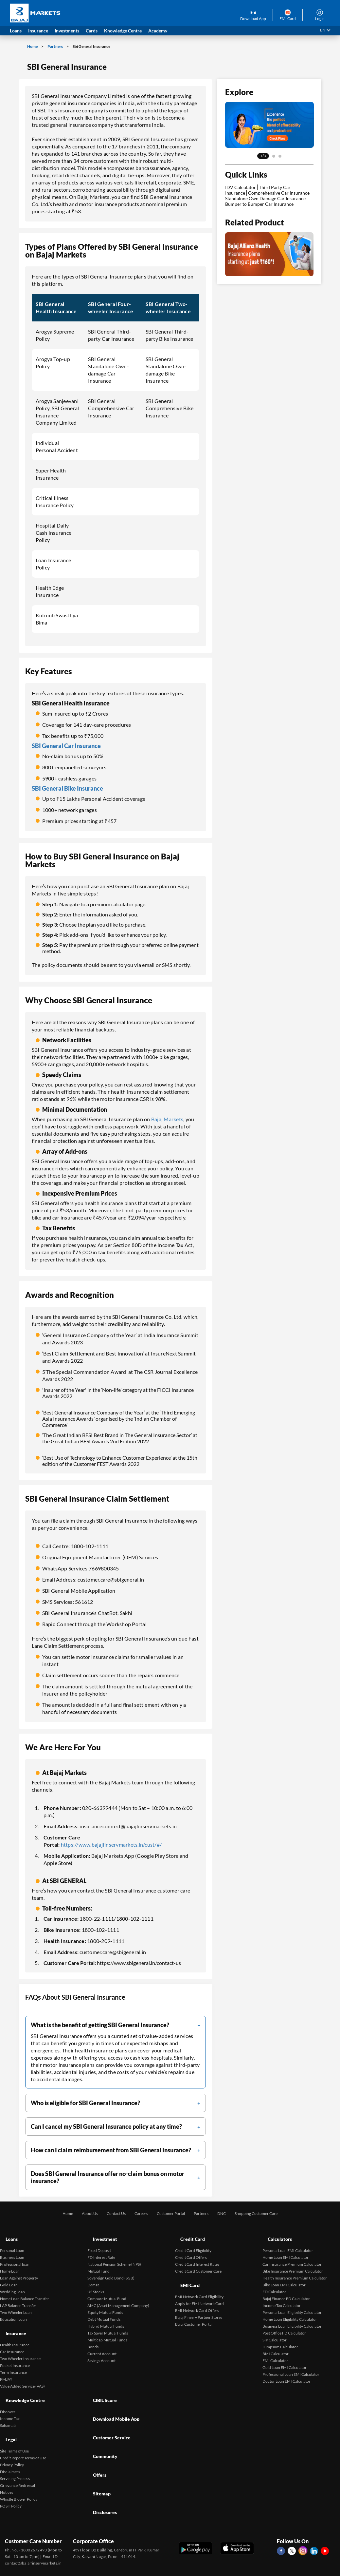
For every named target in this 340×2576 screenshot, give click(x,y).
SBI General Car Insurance (66, 745)
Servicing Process (15, 2451)
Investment (101, 2235)
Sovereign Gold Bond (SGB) (110, 2270)
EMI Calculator (275, 2353)
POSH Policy (11, 2478)
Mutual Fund (98, 2263)
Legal (6, 2416)
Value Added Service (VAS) (22, 2371)
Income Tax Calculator (281, 2298)
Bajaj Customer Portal (193, 2309)
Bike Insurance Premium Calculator (292, 2263)
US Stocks (95, 2284)
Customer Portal (170, 2213)
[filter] (115, 2024)
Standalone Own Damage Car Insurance (265, 198)
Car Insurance (12, 2336)
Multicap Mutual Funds (107, 2332)
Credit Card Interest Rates (197, 2256)
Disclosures (101, 2451)
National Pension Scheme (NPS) (114, 2256)
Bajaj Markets (167, 1119)
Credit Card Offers (191, 2249)
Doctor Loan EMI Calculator (286, 2373)
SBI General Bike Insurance (67, 788)
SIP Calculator (274, 2332)
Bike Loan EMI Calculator (284, 2277)
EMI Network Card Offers (197, 2295)
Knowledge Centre (22, 2384)
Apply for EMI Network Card (199, 2288)
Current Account (101, 2346)
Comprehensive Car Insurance (279, 193)
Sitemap (97, 2440)
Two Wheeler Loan (16, 2304)
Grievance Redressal (17, 2457)
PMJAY (6, 2364)
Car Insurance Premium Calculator (292, 2256)
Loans (7, 2235)
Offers (95, 2429)
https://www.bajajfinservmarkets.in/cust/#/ (111, 1844)
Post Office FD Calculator (284, 2325)
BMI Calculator (275, 2346)
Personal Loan (12, 2242)
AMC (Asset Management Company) (118, 2298)
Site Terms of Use (14, 2423)
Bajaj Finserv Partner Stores (198, 2302)
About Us (78, 2213)
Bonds (92, 2339)
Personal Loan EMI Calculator (287, 2242)
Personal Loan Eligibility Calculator (292, 2304)
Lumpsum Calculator (280, 2339)
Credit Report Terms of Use (23, 2430)
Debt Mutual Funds (103, 2311)
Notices (6, 2464)
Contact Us (108, 2213)
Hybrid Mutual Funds (105, 2318)
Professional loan (14, 2256)
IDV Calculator (240, 187)
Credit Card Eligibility (193, 2242)
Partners (55, 46)
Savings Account (101, 2353)
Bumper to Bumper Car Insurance (259, 204)
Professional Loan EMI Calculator (290, 2366)
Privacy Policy (12, 2437)
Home (32, 46)
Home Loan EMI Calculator (285, 2249)
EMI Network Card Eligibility (199, 2281)
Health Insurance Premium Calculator (294, 2270)
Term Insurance (13, 2357)
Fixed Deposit (99, 2242)
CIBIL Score (101, 2384)
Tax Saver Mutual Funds (107, 2325)
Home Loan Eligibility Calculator (289, 2311)
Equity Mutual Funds (105, 2304)
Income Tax (10, 2398)
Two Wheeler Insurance (20, 2343)
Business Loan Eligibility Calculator (292, 2318)
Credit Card (189, 2235)
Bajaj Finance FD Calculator (286, 2291)
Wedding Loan (12, 2284)
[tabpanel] (269, 125)
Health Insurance (14, 2329)
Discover (7, 2391)
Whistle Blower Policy (18, 2471)
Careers (136, 2213)
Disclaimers (10, 2444)
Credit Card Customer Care (198, 2263)
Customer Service (108, 2406)
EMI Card (186, 2274)
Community (101, 2417)
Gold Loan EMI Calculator (284, 2359)
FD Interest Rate (101, 2249)
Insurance (12, 2322)
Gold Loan (9, 2277)
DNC (227, 2213)
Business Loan (12, 2249)
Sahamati (8, 2405)
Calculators (276, 2235)
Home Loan (10, 2263)
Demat (93, 2277)
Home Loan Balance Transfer (24, 2291)
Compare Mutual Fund (106, 2291)
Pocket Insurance (15, 2350)
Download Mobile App (114, 2395)
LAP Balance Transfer (18, 2298)
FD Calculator (274, 2284)
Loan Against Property (19, 2270)
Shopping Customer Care (267, 2213)
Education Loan (13, 2311)
